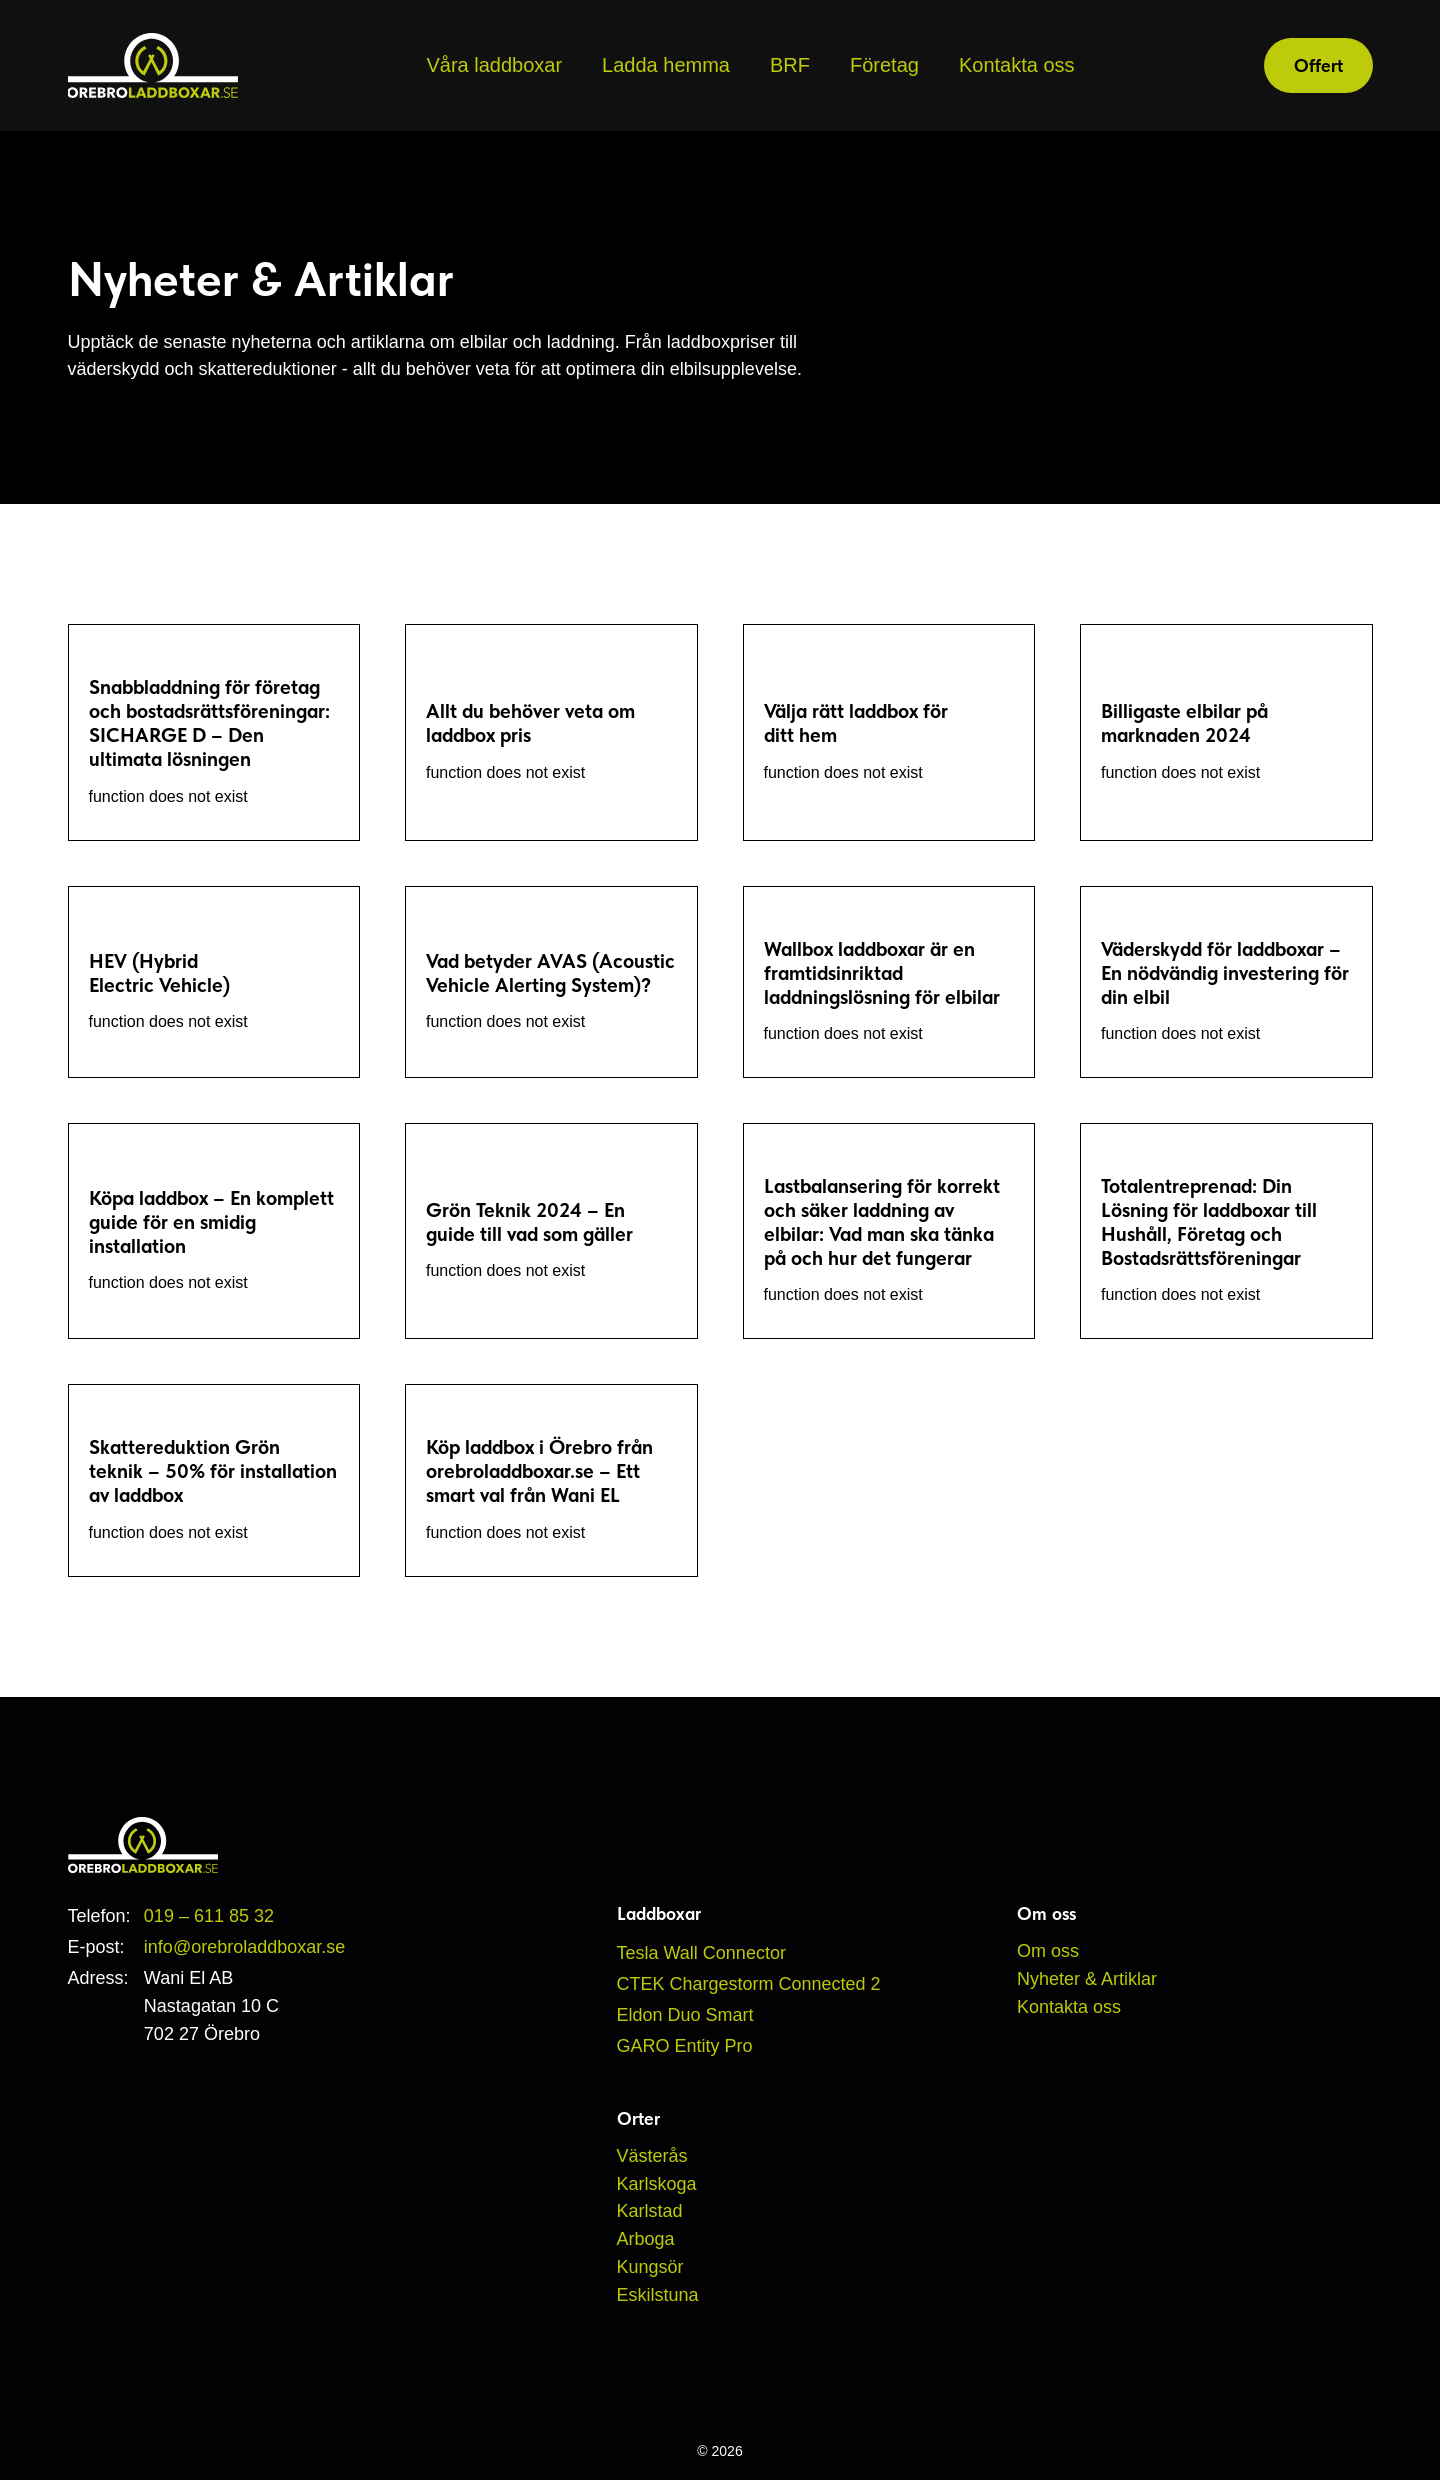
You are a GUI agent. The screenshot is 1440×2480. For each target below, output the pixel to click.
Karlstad (650, 2211)
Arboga (646, 2239)
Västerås (652, 2156)
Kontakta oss (1017, 65)
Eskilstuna (658, 2295)
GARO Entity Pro (685, 2046)
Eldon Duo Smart (685, 2015)
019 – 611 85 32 (209, 1916)
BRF (790, 65)
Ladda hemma (666, 65)
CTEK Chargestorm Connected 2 (749, 1984)
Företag (884, 65)
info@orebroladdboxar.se (244, 1947)
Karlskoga (657, 2184)
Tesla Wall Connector (701, 1953)
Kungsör (650, 2267)
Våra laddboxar (494, 65)
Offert (1318, 65)
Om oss (1048, 1951)
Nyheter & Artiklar (1087, 1979)
